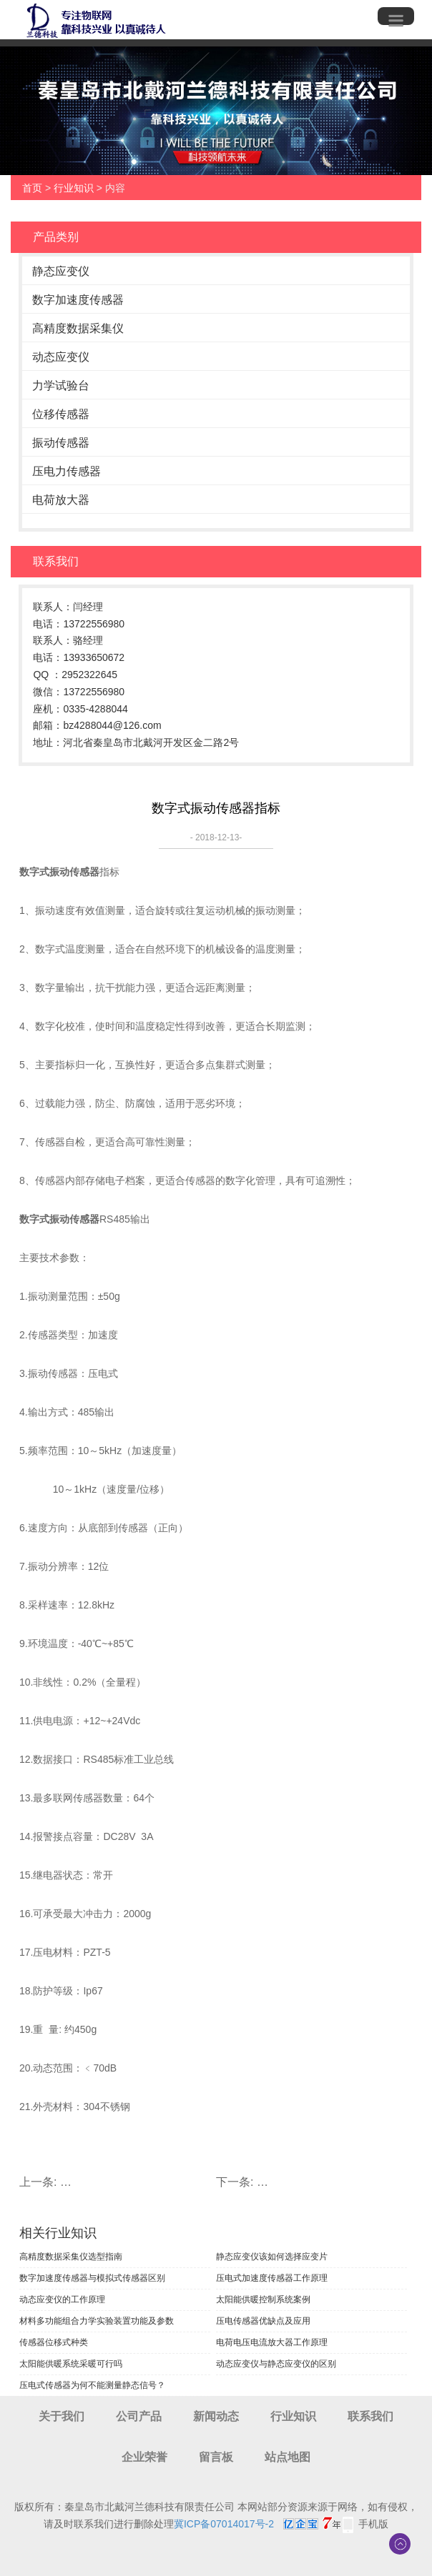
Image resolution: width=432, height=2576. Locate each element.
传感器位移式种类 (53, 2342)
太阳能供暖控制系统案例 (263, 2299)
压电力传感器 (66, 471)
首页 (32, 188)
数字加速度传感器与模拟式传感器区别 (92, 2278)
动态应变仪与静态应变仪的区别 (276, 2364)
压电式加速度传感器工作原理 (272, 2278)
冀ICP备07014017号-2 (224, 2524)
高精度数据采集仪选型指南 (70, 2257)
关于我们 (61, 2416)
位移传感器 (60, 414)
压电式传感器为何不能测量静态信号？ (92, 2385)
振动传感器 (60, 443)
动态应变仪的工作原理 (62, 2299)
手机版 (373, 2524)
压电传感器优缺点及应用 (263, 2321)
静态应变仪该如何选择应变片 (272, 2257)
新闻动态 (216, 2416)
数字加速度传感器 (78, 300)
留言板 (216, 2457)
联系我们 (370, 2416)
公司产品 (139, 2416)
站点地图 (287, 2457)
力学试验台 (60, 385)
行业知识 (74, 188)
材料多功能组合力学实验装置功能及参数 (96, 2321)
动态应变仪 (60, 357)
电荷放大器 (60, 500)
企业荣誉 (144, 2457)
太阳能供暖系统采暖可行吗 (70, 2364)
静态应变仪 (60, 271)
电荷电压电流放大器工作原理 (272, 2342)
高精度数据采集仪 (78, 328)
